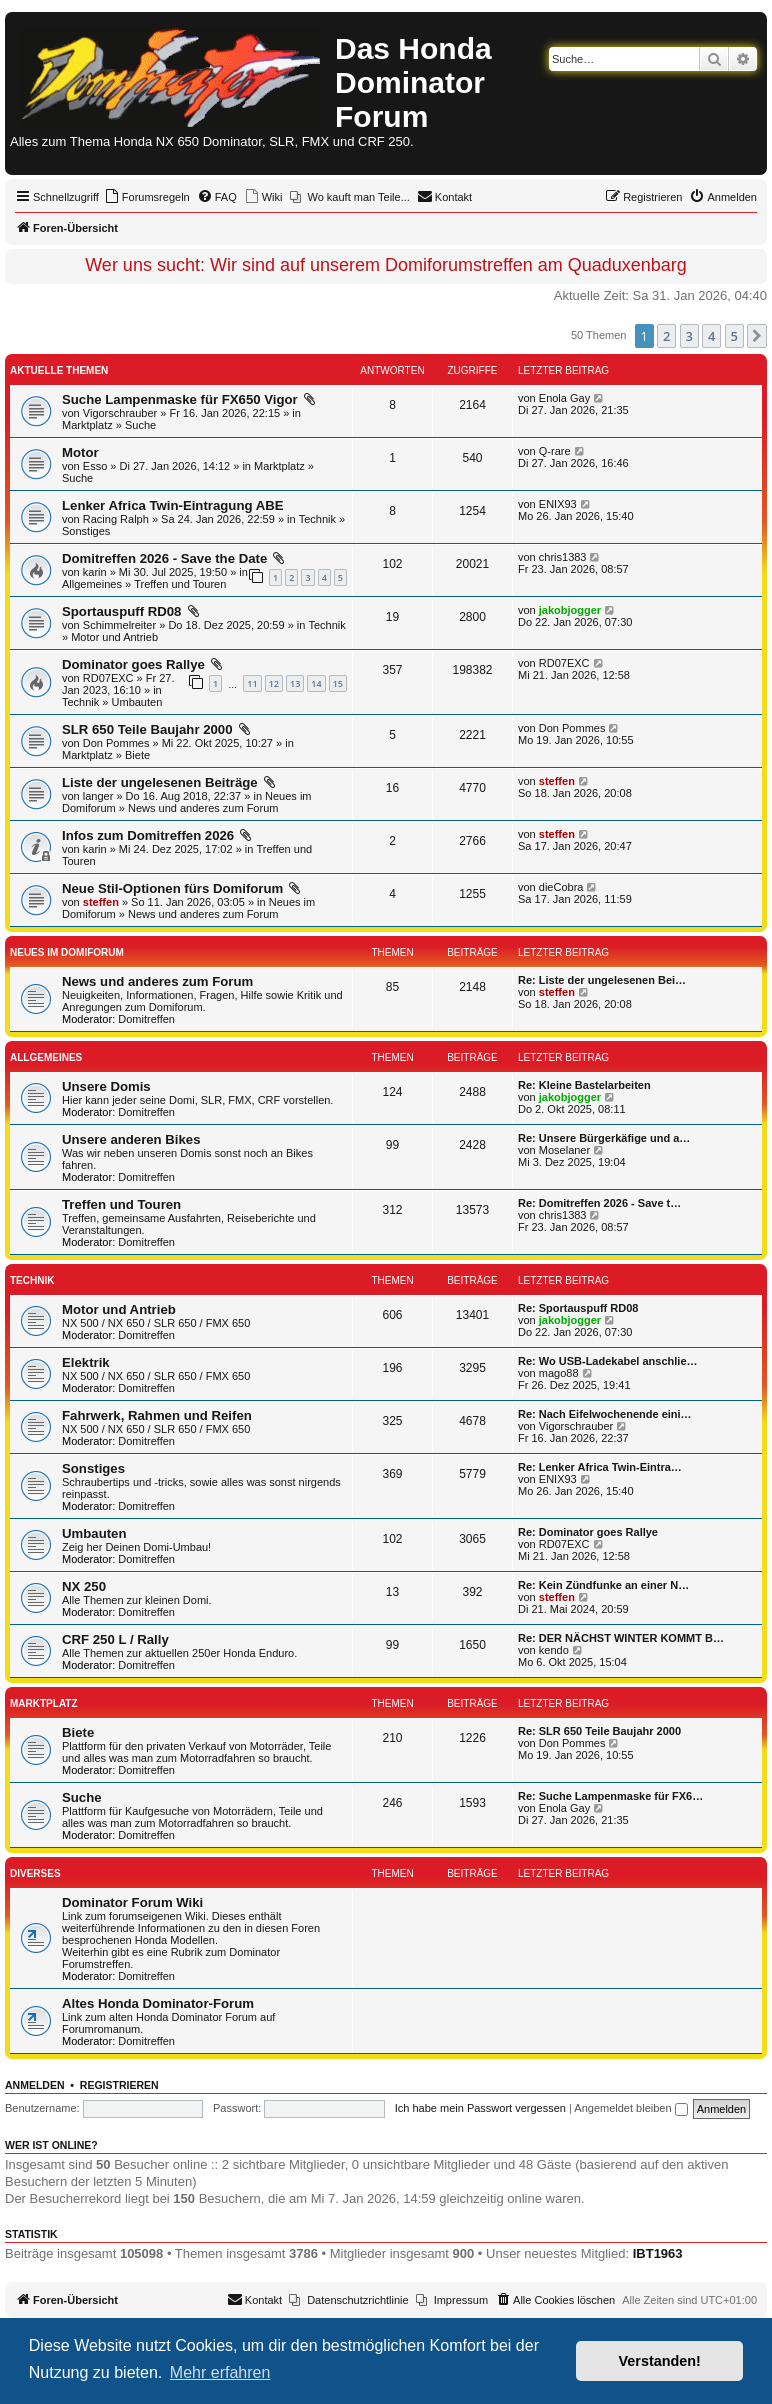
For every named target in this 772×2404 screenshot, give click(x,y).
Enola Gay (564, 398)
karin (95, 572)
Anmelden (35, 2085)
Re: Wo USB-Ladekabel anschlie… (608, 1361)
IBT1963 (658, 2253)
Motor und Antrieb (114, 637)
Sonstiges (86, 531)
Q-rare (555, 451)
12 (274, 683)
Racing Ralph (116, 519)
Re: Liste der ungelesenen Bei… (602, 980)
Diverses (35, 1873)
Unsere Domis (106, 1086)
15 (338, 683)
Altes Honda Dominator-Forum (158, 2003)
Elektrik (86, 1362)
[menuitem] (147, 197)
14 (316, 683)
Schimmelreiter (119, 625)
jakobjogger (570, 610)
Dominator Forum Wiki (132, 1902)
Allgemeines (92, 584)
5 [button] (734, 336)
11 (252, 683)
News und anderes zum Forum (203, 808)
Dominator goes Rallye (135, 664)
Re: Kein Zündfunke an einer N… (603, 1585)
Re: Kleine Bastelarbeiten (584, 1085)
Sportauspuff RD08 (123, 611)
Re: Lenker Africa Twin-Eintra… (600, 1467)
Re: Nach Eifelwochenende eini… (605, 1414)
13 (295, 683)
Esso (95, 466)
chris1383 (563, 557)
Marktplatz (87, 425)
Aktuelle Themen (59, 370)
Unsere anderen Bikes (131, 1139)
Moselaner (564, 1150)
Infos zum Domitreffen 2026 (150, 835)
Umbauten (137, 702)
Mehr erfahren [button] (220, 2372)
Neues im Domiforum (67, 952)
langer (98, 796)
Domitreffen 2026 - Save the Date (166, 558)
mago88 (559, 1373)
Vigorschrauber (120, 413)
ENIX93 (558, 504)
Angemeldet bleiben (630, 2108)
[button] (757, 336)
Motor (80, 452)
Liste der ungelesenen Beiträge (161, 782)
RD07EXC (108, 678)
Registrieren (119, 2085)
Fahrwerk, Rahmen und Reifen (157, 1415)
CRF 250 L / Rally (115, 1639)
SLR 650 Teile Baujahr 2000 (149, 729)
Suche (140, 425)
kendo (554, 1650)
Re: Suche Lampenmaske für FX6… (610, 1796)
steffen (557, 781)
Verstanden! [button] (660, 2361)
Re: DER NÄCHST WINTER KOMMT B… (621, 1638)
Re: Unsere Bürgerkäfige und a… (604, 1138)
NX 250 (84, 1586)
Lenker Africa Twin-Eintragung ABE (173, 505)
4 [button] (711, 336)
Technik (317, 519)
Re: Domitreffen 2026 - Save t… (599, 1203)
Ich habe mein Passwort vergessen (480, 2108)
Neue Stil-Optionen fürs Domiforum (174, 888)
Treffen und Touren (180, 584)
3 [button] (689, 336)
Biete (137, 755)
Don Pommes (116, 743)
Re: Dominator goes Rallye (588, 1532)
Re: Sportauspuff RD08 (578, 1308)
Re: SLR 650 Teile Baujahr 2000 (599, 1731)
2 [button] (666, 336)
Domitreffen (146, 1019)
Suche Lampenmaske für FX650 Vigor (181, 399)
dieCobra (561, 887)
